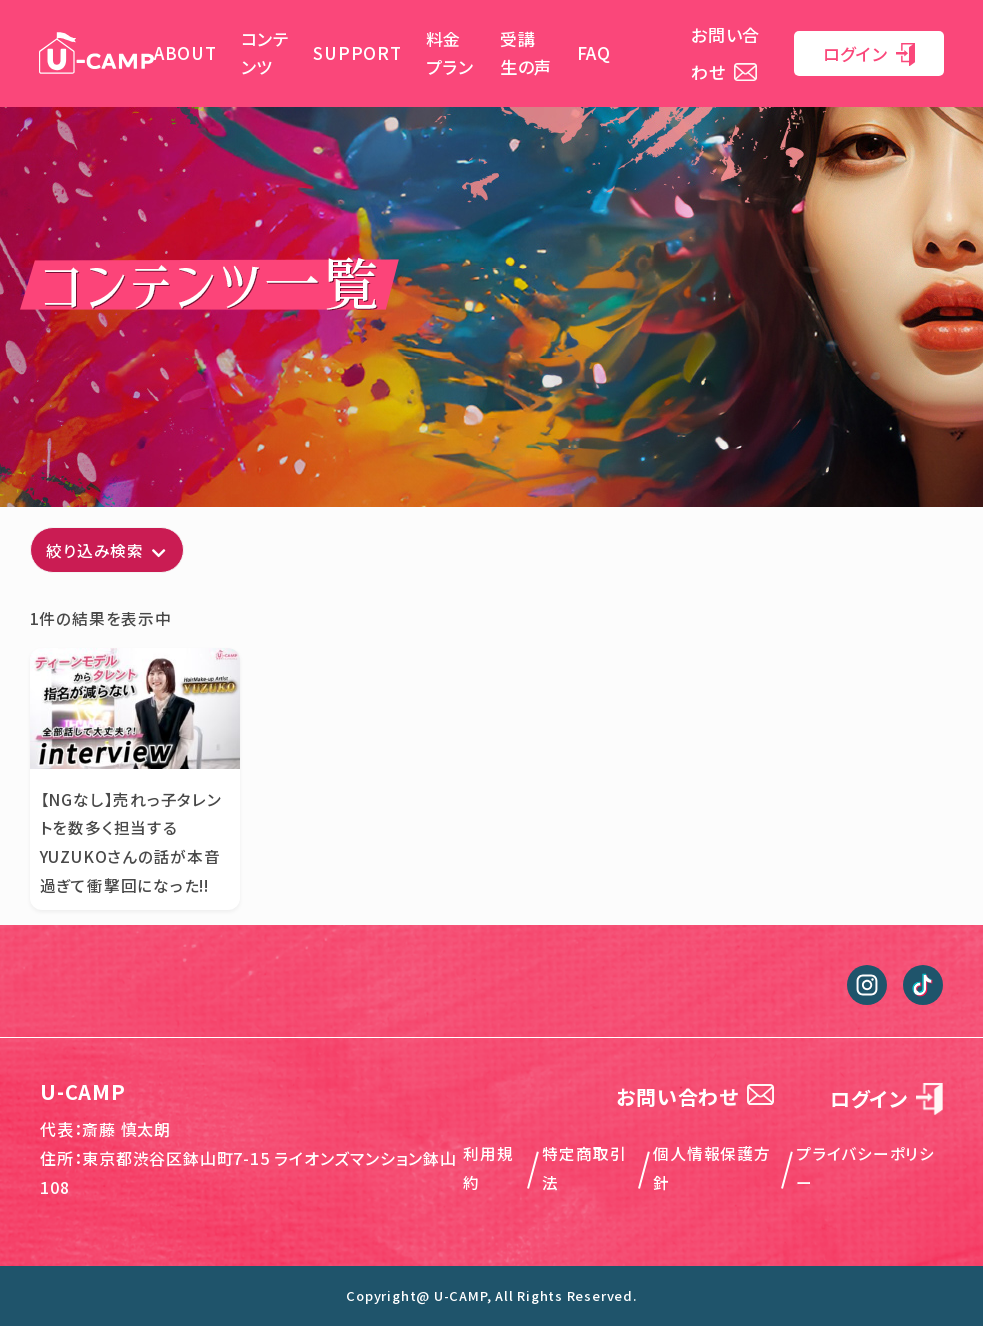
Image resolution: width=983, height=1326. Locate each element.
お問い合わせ (695, 1096)
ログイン (869, 53)
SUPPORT (357, 52)
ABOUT (185, 52)
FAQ (594, 52)
